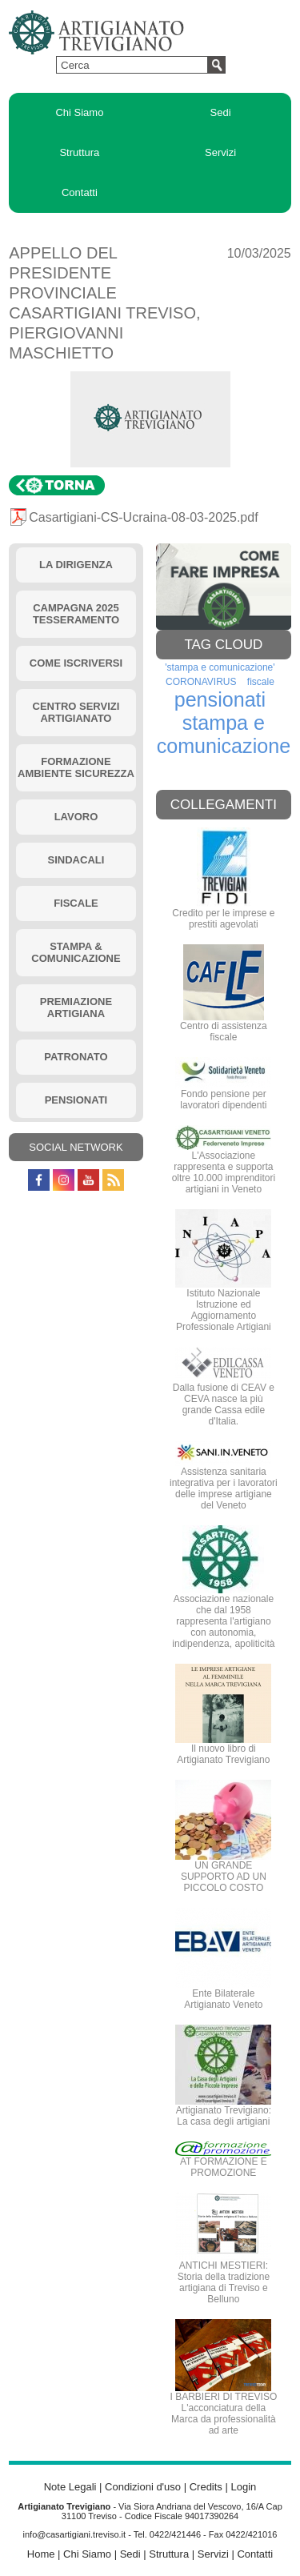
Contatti (80, 192)
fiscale (260, 681)
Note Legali (70, 2487)
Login (243, 2487)
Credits (206, 2487)
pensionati (220, 699)
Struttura (79, 152)
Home (41, 2554)
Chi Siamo (79, 112)
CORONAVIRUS (201, 681)
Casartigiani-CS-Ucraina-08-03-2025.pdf (143, 517)
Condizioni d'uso (143, 2487)
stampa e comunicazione (224, 734)
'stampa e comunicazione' (219, 667)
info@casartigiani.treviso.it (74, 2534)
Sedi (220, 112)
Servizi (220, 152)
